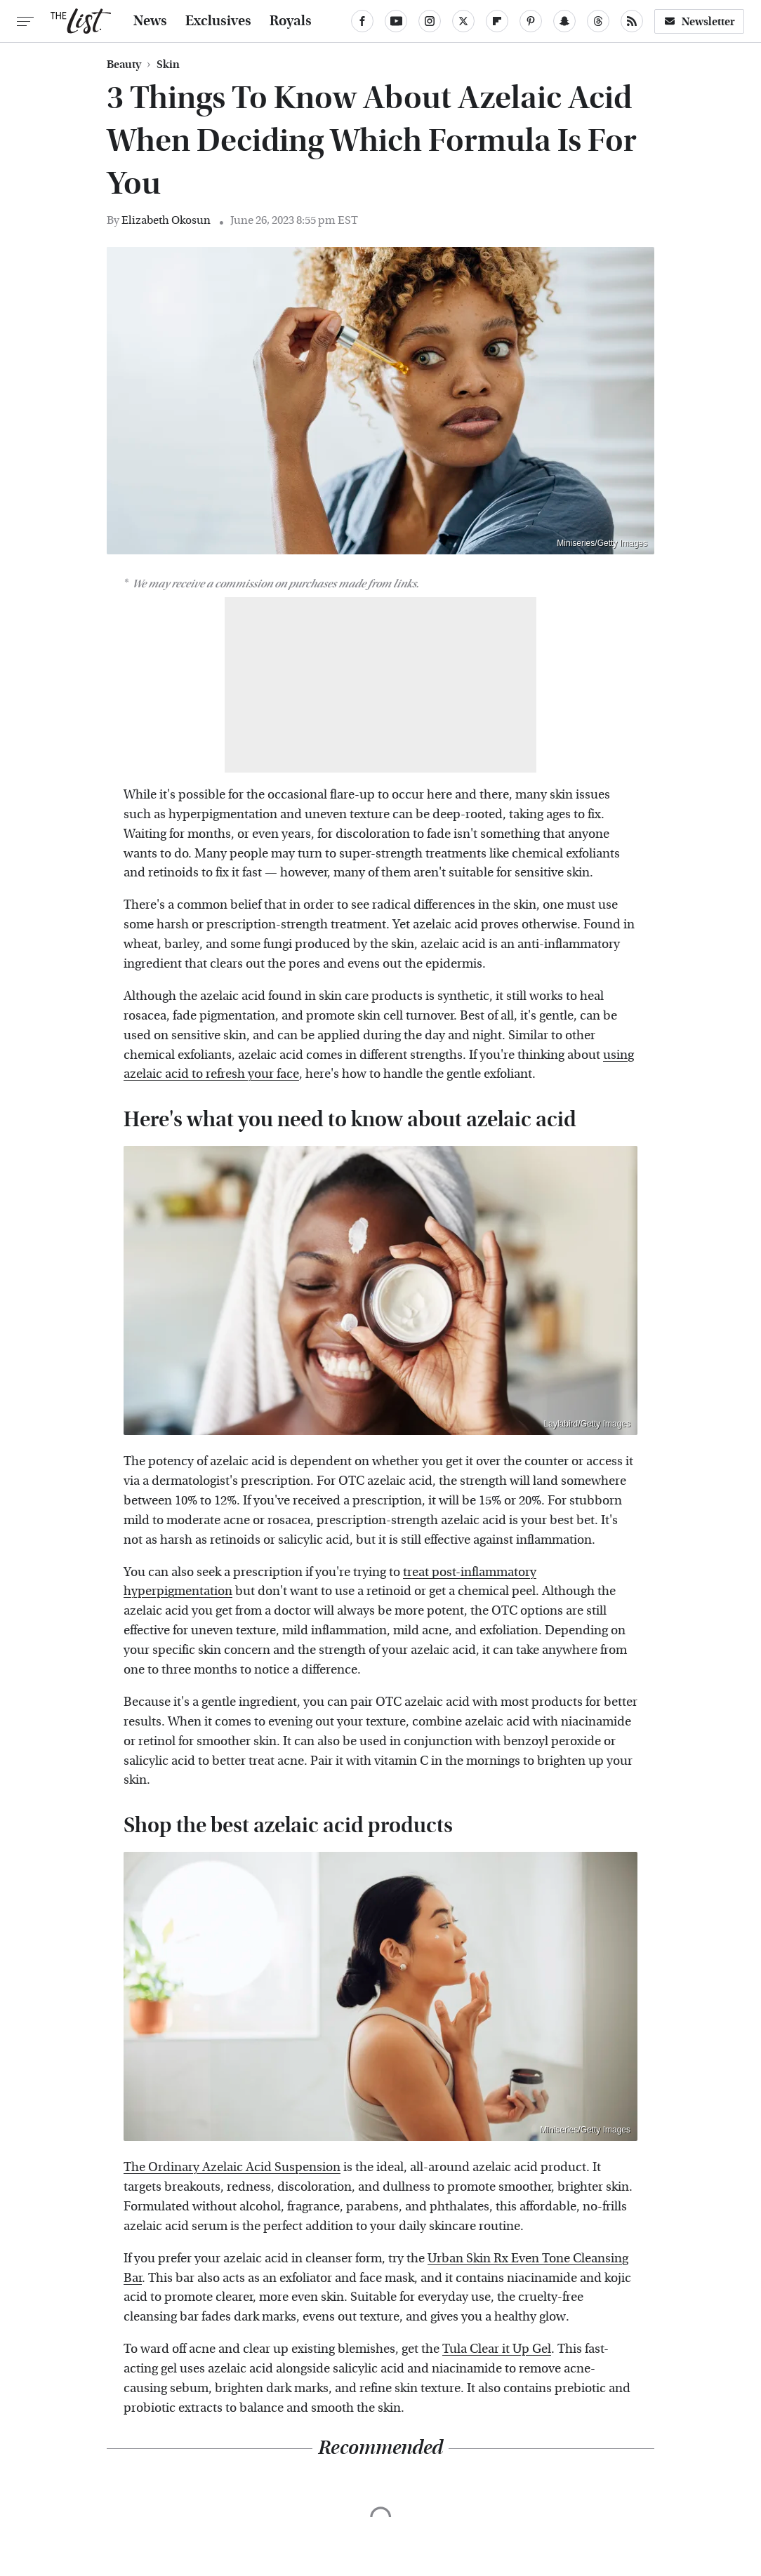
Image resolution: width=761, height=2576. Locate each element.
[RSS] (632, 21)
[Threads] (598, 21)
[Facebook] (362, 21)
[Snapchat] (564, 21)
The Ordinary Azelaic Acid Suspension (232, 2167)
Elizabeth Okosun (166, 220)
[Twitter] (463, 21)
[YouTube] (396, 21)
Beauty (124, 64)
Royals (291, 21)
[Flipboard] (497, 21)
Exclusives (218, 21)
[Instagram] (429, 21)
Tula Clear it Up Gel (496, 2349)
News (150, 21)
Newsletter (699, 21)
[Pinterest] (531, 21)
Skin (168, 64)
